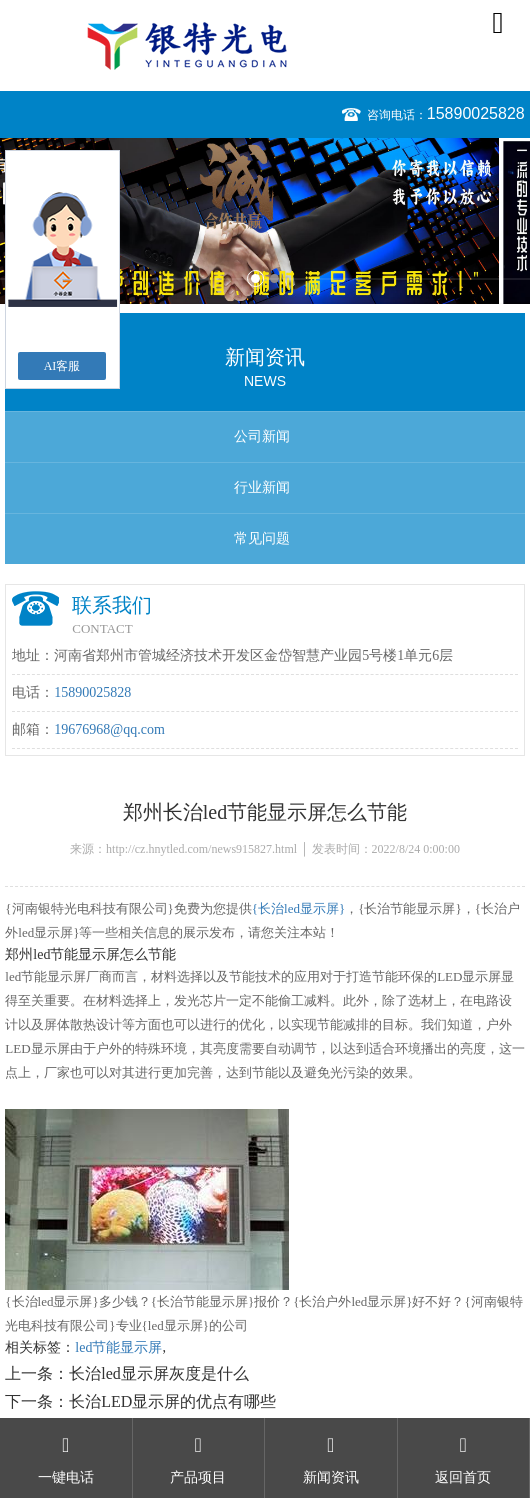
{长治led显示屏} (298, 908)
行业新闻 (262, 487)
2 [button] (274, 278)
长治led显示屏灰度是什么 (159, 1373)
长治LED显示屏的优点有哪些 (172, 1401)
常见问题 (262, 538)
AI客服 (62, 366)
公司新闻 (262, 436)
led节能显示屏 (118, 1347)
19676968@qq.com (109, 729)
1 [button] (255, 278)
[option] (265, 221)
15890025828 (476, 113)
